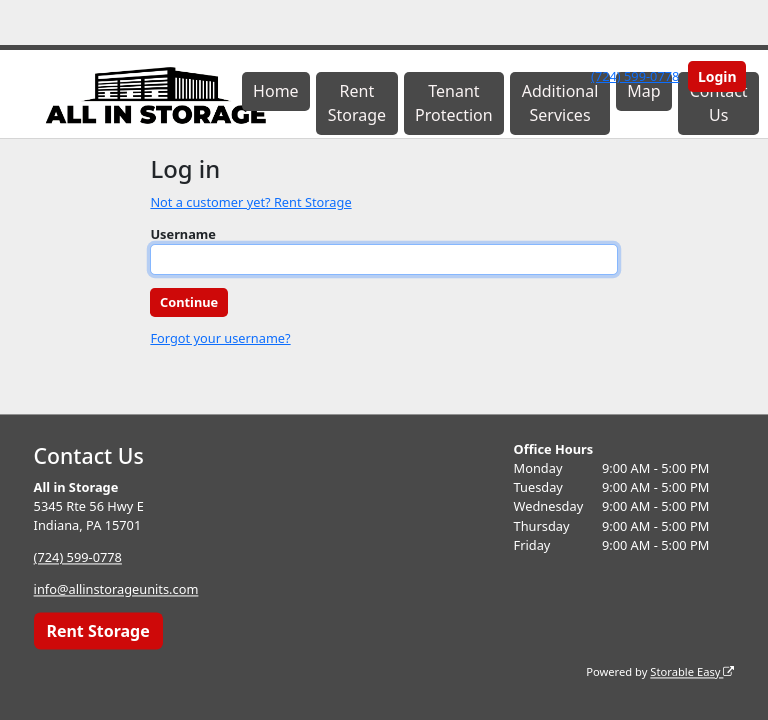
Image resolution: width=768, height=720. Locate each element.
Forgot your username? (220, 338)
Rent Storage (357, 103)
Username (183, 234)
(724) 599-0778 (635, 76)
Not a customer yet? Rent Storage (250, 202)
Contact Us (719, 103)
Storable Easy (692, 671)
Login (717, 76)
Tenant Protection (454, 103)
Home (276, 91)
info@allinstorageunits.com (116, 590)
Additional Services (560, 103)
